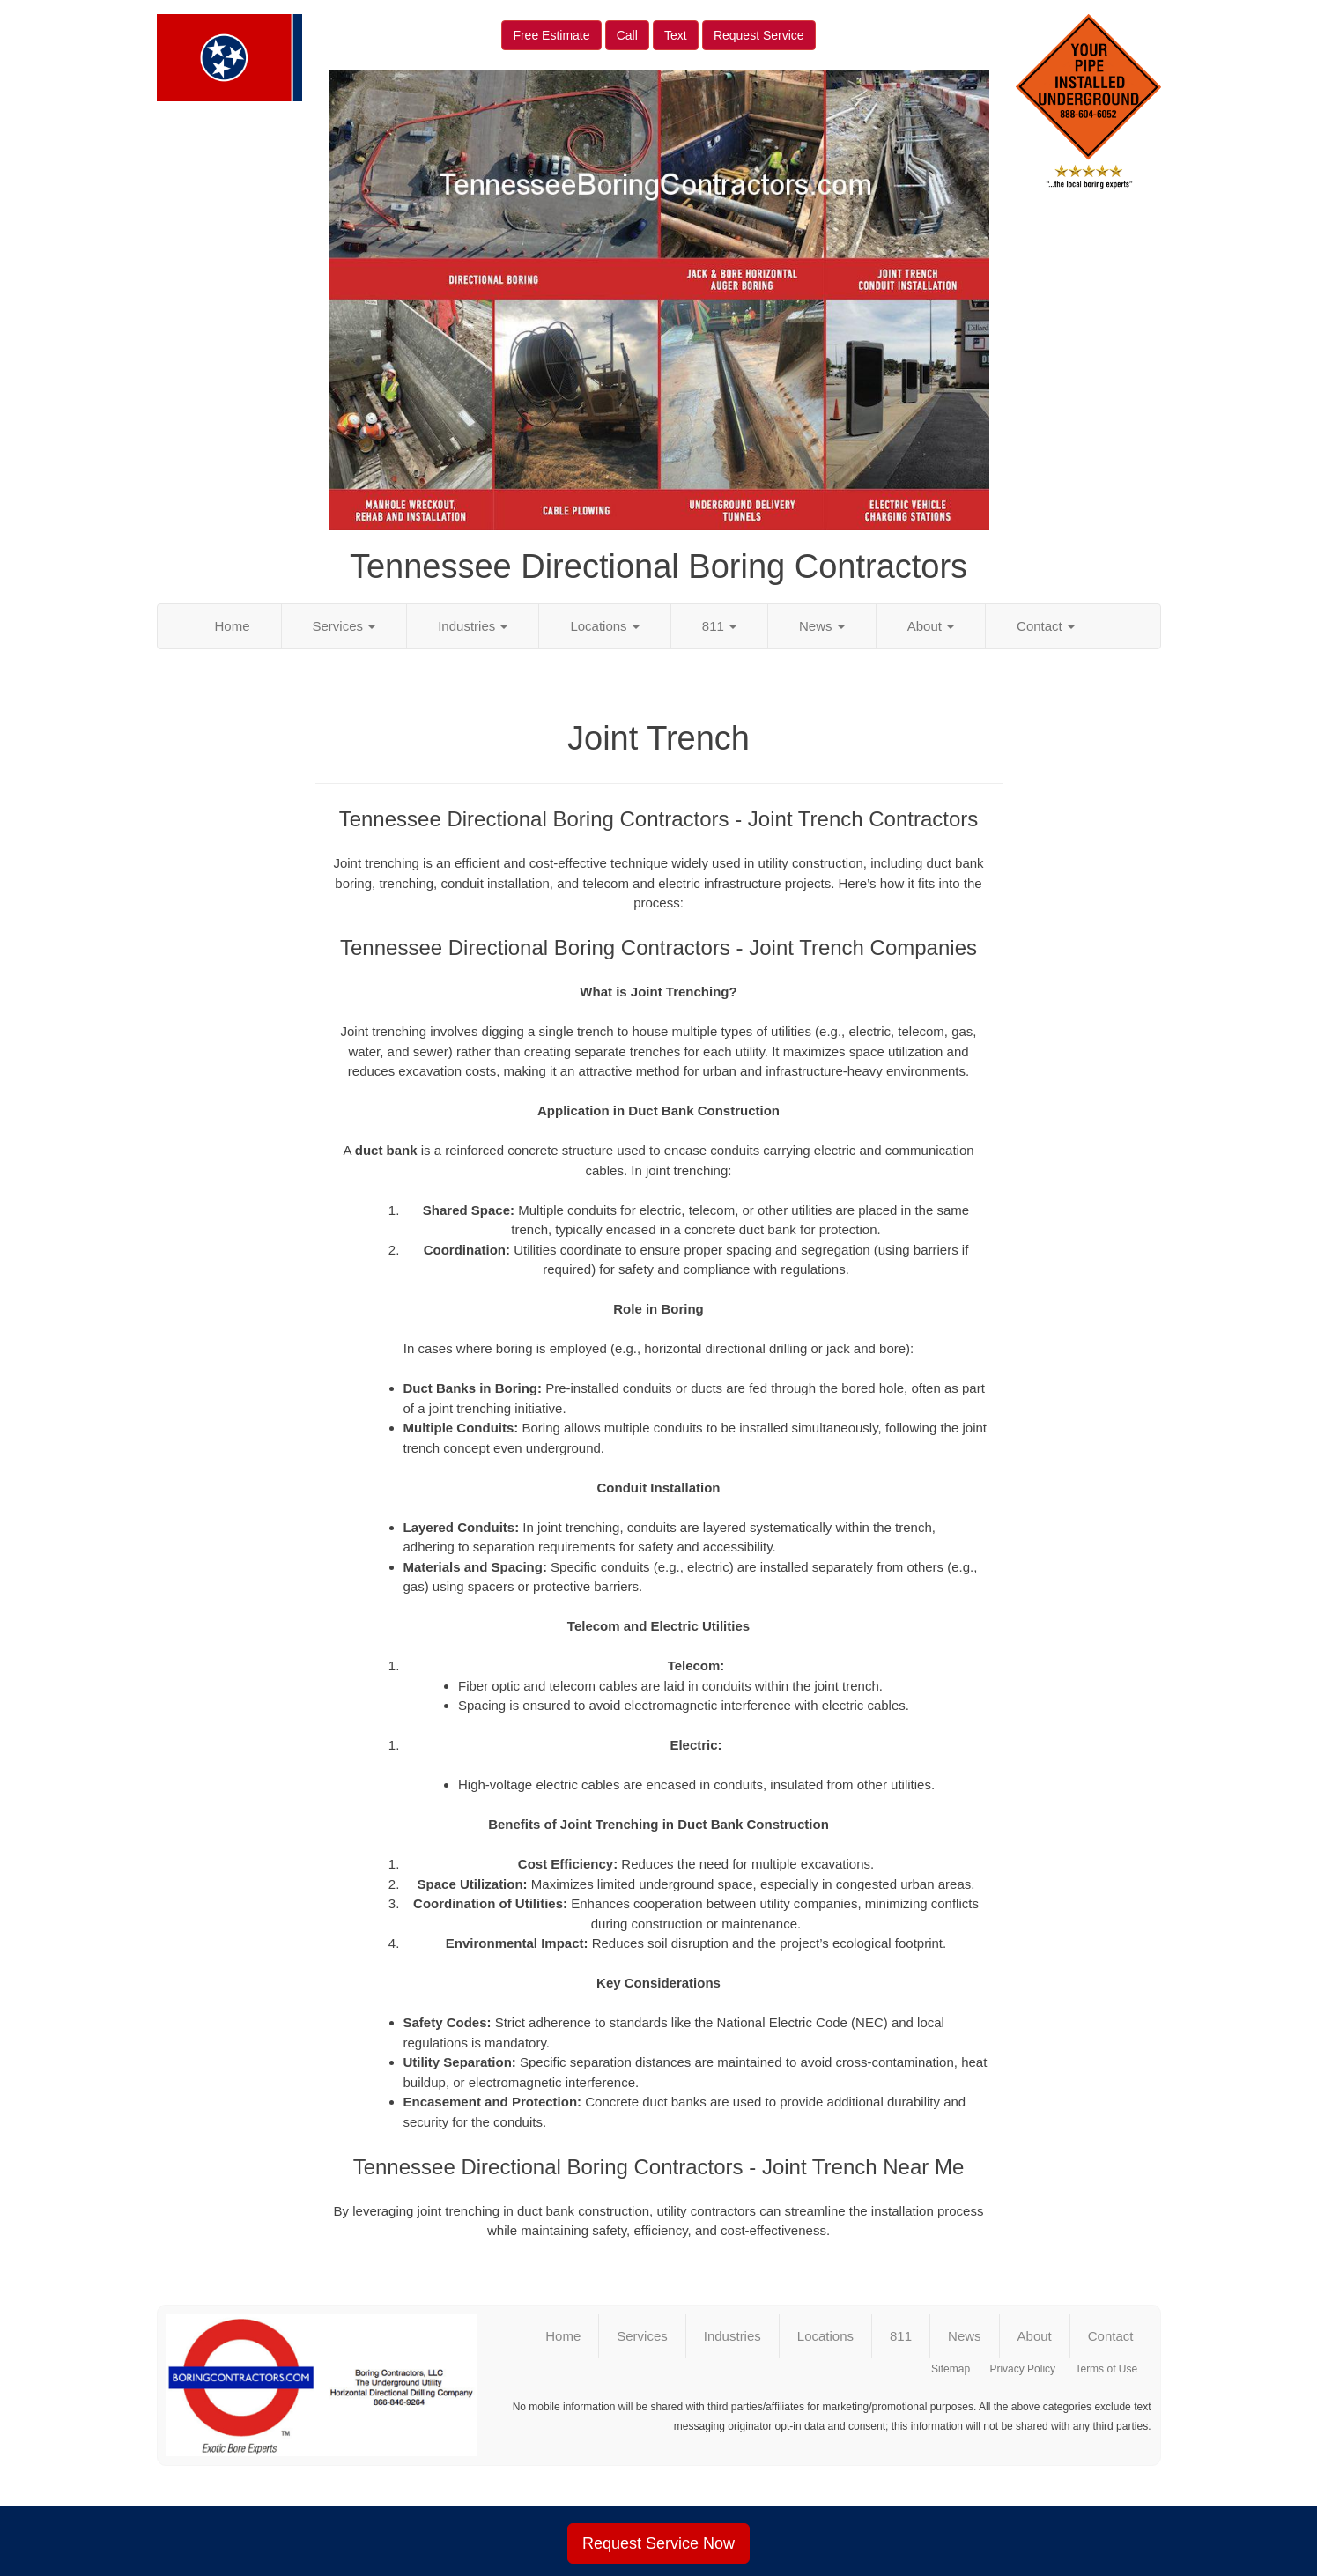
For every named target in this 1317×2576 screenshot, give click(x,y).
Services (344, 625)
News (822, 625)
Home (232, 625)
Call (627, 35)
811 (719, 625)
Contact (1046, 625)
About (930, 625)
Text (675, 35)
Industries (472, 625)
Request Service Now (658, 2543)
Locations (604, 625)
